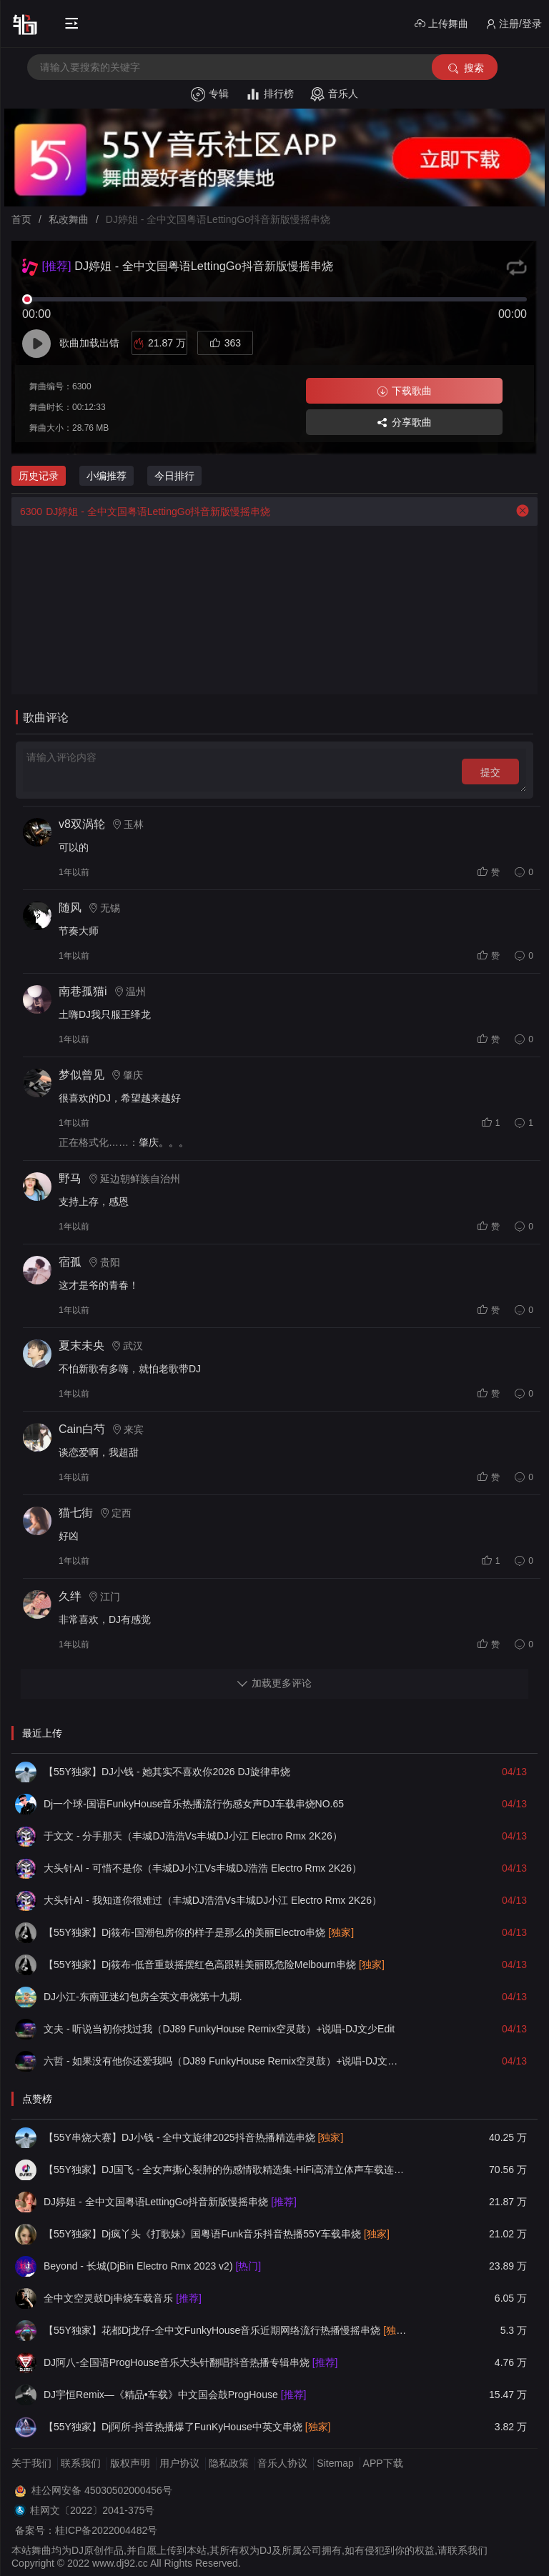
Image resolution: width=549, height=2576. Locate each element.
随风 (70, 908)
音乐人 (334, 94)
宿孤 (70, 1262)
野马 (70, 1178)
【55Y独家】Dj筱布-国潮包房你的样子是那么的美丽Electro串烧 (199, 1932)
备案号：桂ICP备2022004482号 (86, 2530)
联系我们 (81, 2463)
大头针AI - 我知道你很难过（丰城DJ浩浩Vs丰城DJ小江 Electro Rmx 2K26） (213, 1900)
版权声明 (130, 2463)
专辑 (210, 94)
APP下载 (383, 2463)
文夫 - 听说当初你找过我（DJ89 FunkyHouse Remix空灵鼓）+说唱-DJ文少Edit (219, 2029)
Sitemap (335, 2463)
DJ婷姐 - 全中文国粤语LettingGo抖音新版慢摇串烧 (140, 511)
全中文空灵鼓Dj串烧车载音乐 (123, 2298)
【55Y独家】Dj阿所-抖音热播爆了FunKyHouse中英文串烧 (187, 2426)
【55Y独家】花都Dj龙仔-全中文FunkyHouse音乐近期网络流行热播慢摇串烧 (225, 2330)
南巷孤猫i (83, 991)
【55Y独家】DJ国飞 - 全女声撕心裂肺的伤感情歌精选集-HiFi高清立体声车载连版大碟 (225, 2169)
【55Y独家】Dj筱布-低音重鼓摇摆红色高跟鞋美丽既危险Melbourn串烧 (214, 1964)
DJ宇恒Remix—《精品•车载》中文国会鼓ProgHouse (175, 2394)
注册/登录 (513, 24)
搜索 (465, 68)
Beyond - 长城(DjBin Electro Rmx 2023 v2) (152, 2266)
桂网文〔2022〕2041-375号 (92, 2510)
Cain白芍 (82, 1429)
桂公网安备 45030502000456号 (101, 2490)
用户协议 (179, 2463)
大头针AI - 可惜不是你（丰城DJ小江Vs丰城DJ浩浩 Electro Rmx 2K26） (203, 1868)
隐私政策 (229, 2463)
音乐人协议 (282, 2463)
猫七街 (76, 1513)
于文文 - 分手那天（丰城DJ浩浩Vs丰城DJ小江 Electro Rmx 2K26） (193, 1836)
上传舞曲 (441, 24)
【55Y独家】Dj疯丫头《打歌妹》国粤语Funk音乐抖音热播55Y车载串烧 (217, 2234)
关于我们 (31, 2463)
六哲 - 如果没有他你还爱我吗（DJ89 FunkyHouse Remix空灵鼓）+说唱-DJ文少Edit (225, 2061)
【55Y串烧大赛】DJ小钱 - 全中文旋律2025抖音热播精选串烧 (193, 2137)
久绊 (70, 1596)
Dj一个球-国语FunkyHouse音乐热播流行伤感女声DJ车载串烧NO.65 (194, 1803)
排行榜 (270, 94)
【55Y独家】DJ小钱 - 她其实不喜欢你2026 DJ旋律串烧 (167, 1771)
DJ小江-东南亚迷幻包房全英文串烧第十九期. (143, 1996)
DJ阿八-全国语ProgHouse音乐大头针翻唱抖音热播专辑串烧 (190, 2362)
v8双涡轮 (82, 824)
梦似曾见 (81, 1075)
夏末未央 (81, 1345)
